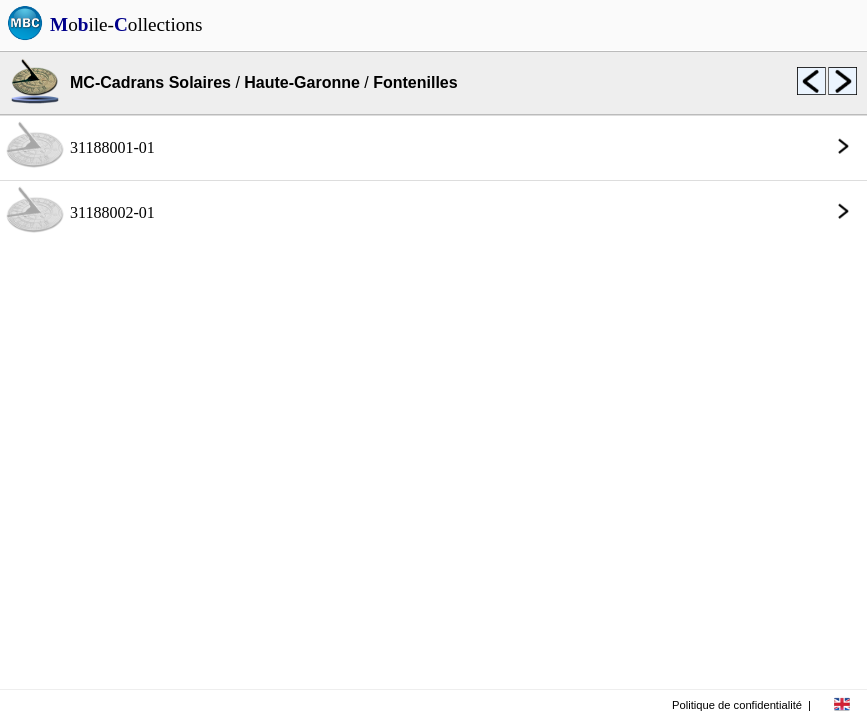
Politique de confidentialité (737, 705)
